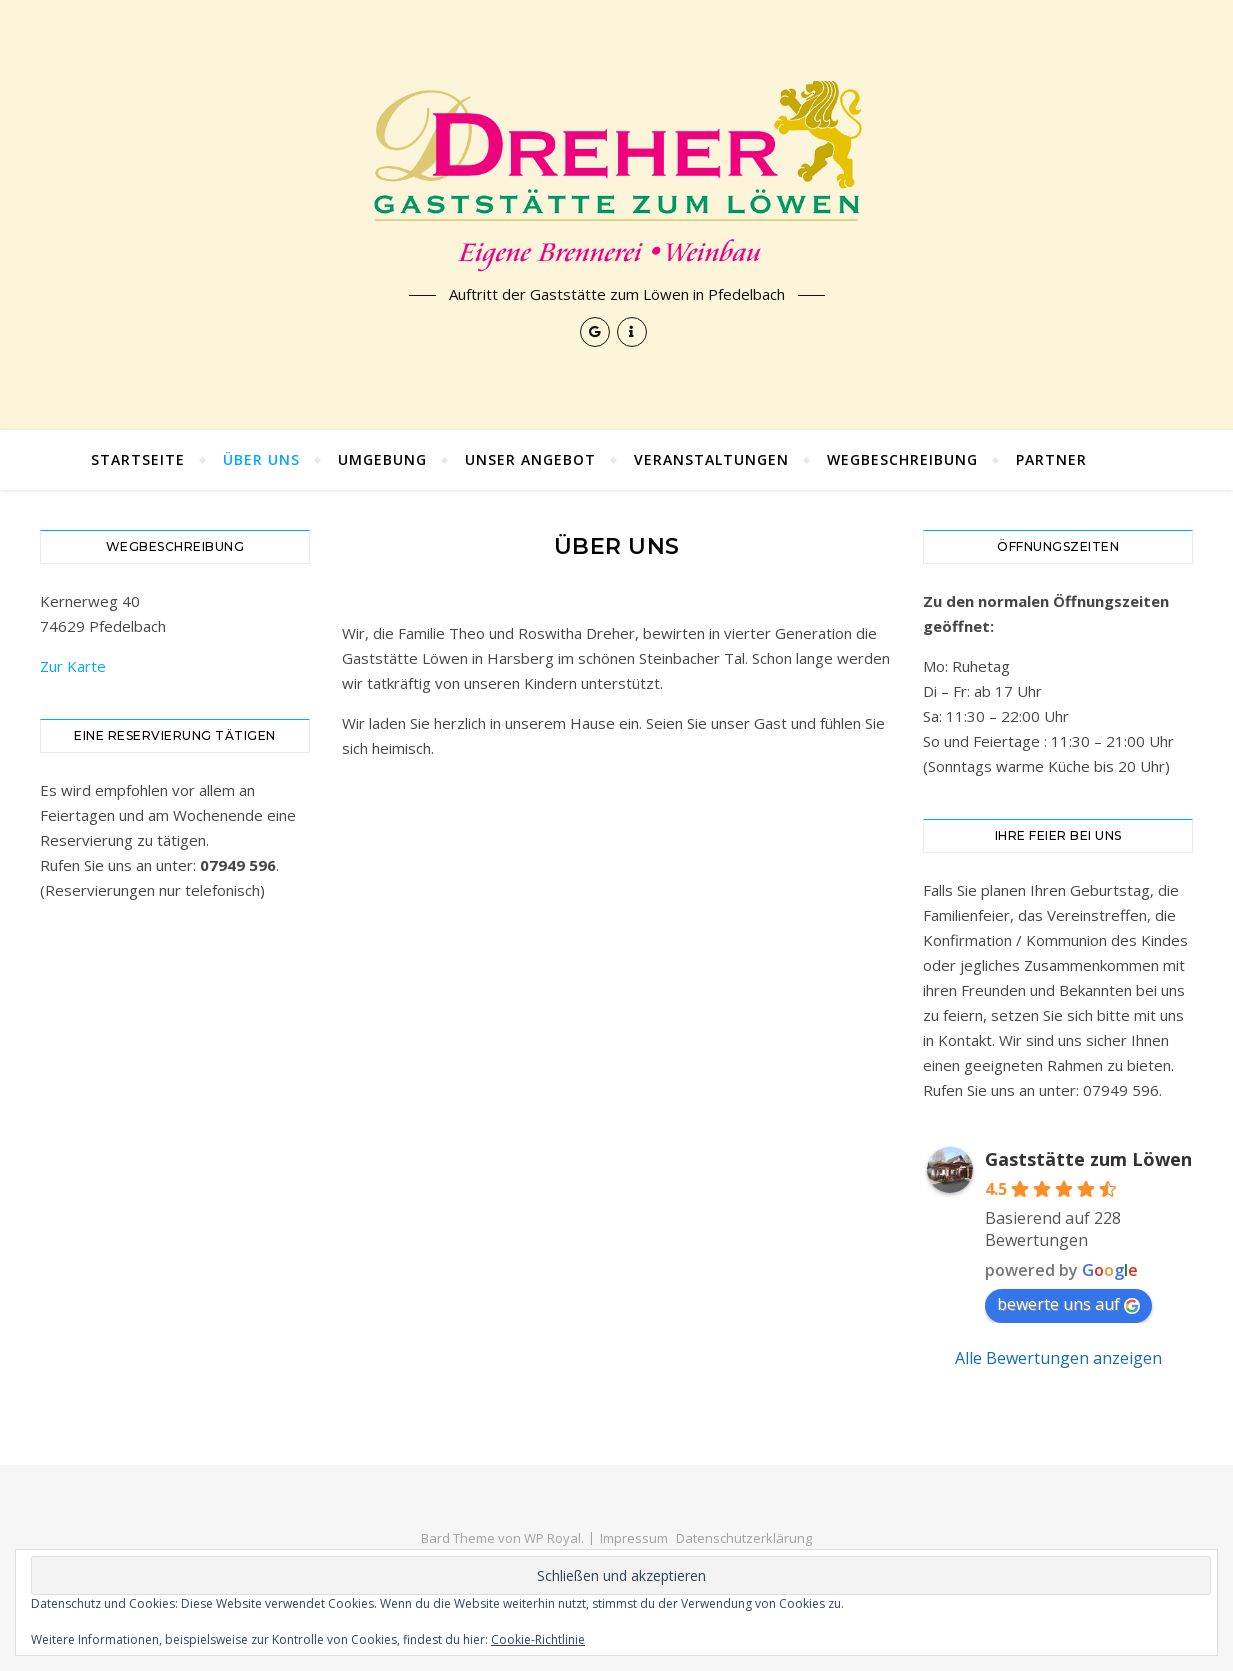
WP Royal (552, 1538)
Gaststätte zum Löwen (1088, 1159)
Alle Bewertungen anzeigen (1058, 1358)
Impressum (634, 1538)
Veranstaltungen (711, 459)
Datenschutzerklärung (744, 1538)
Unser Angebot (530, 459)
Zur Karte (73, 666)
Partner (1051, 459)
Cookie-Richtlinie (538, 1639)
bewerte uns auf (1068, 1304)
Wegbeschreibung (902, 459)
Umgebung (382, 459)
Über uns (261, 459)
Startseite (138, 459)
